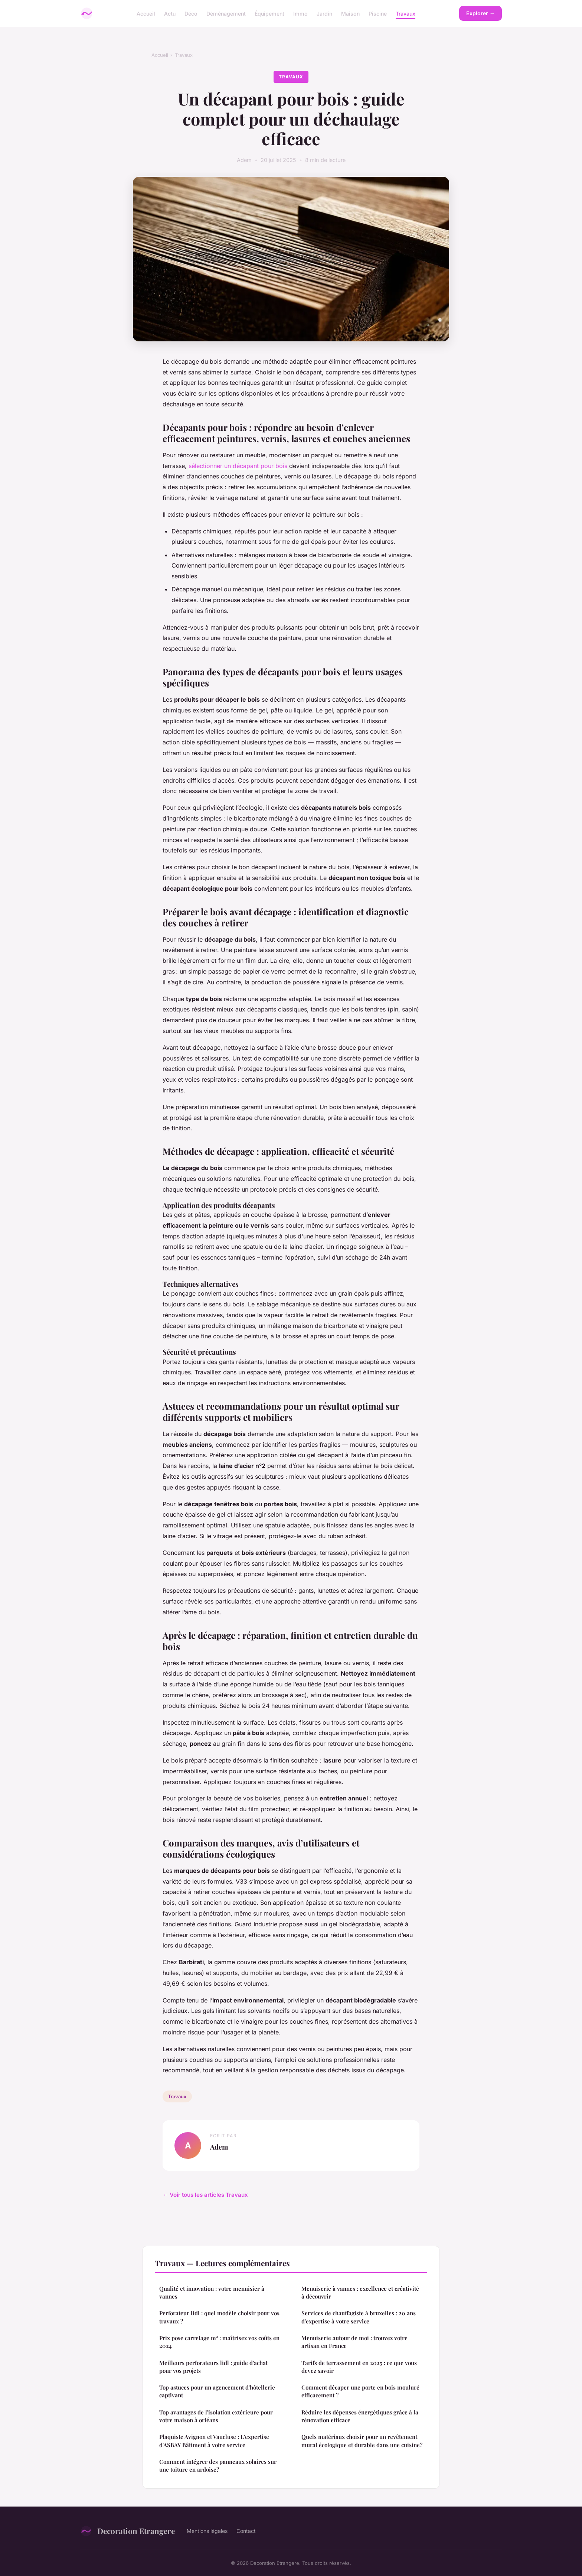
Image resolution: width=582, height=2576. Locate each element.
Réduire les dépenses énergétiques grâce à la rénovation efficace (359, 2416)
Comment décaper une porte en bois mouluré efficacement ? (360, 2391)
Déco (190, 13)
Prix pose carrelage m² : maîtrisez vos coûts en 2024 (219, 2341)
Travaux (405, 13)
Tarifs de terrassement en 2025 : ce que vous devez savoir (359, 2366)
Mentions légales (207, 2531)
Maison (350, 13)
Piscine (378, 13)
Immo (300, 13)
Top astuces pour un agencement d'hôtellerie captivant (217, 2391)
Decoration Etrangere (127, 2531)
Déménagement (226, 13)
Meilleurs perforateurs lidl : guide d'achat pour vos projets (213, 2366)
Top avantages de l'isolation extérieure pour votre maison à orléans (216, 2416)
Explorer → (480, 13)
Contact (246, 2531)
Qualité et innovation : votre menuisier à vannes (211, 2292)
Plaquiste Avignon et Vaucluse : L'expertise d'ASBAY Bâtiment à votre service (214, 2440)
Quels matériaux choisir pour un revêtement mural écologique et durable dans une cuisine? (361, 2440)
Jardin (324, 13)
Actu (170, 13)
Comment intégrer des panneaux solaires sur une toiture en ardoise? (218, 2465)
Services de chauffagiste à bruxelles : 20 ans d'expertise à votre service (358, 2317)
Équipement (269, 13)
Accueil (146, 13)
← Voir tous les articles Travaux (205, 2194)
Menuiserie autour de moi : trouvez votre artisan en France (354, 2341)
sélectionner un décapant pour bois (238, 466)
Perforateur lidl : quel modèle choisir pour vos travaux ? (219, 2317)
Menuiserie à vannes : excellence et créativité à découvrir (360, 2292)
